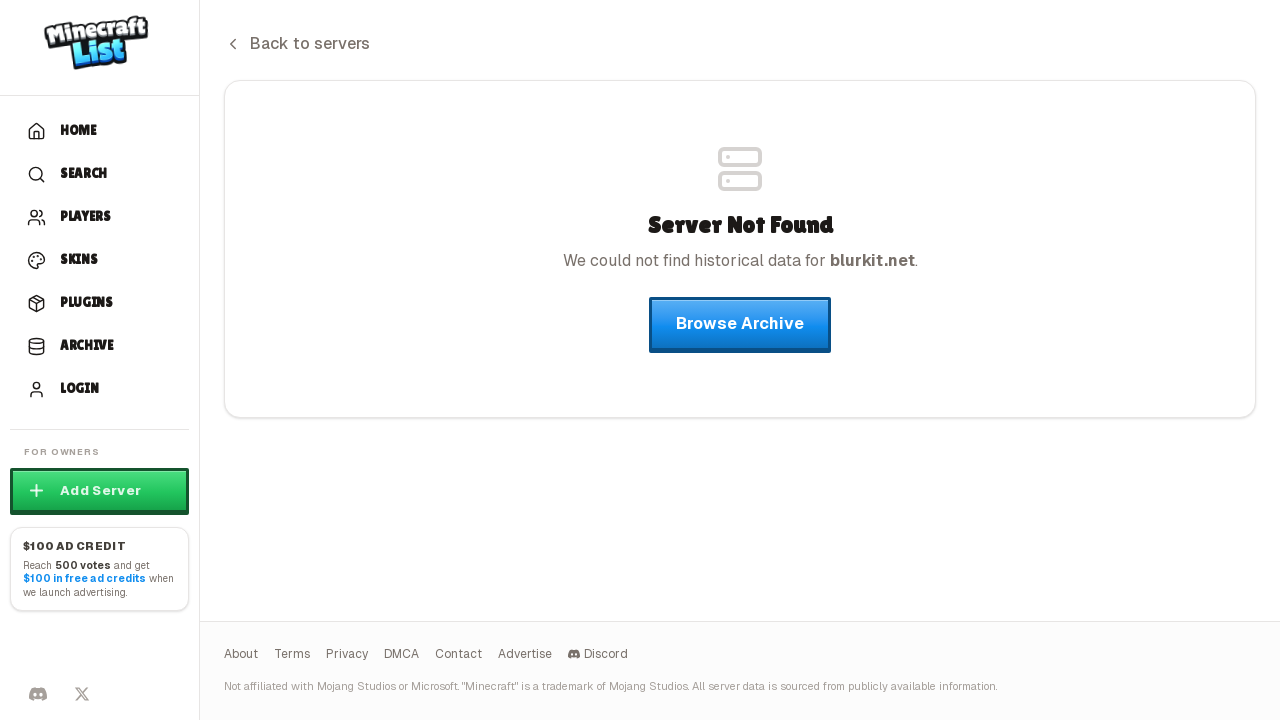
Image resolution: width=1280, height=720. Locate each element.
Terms (292, 654)
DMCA (401, 654)
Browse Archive (740, 323)
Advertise (525, 654)
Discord (598, 654)
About (241, 654)
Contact (458, 654)
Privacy (347, 654)
